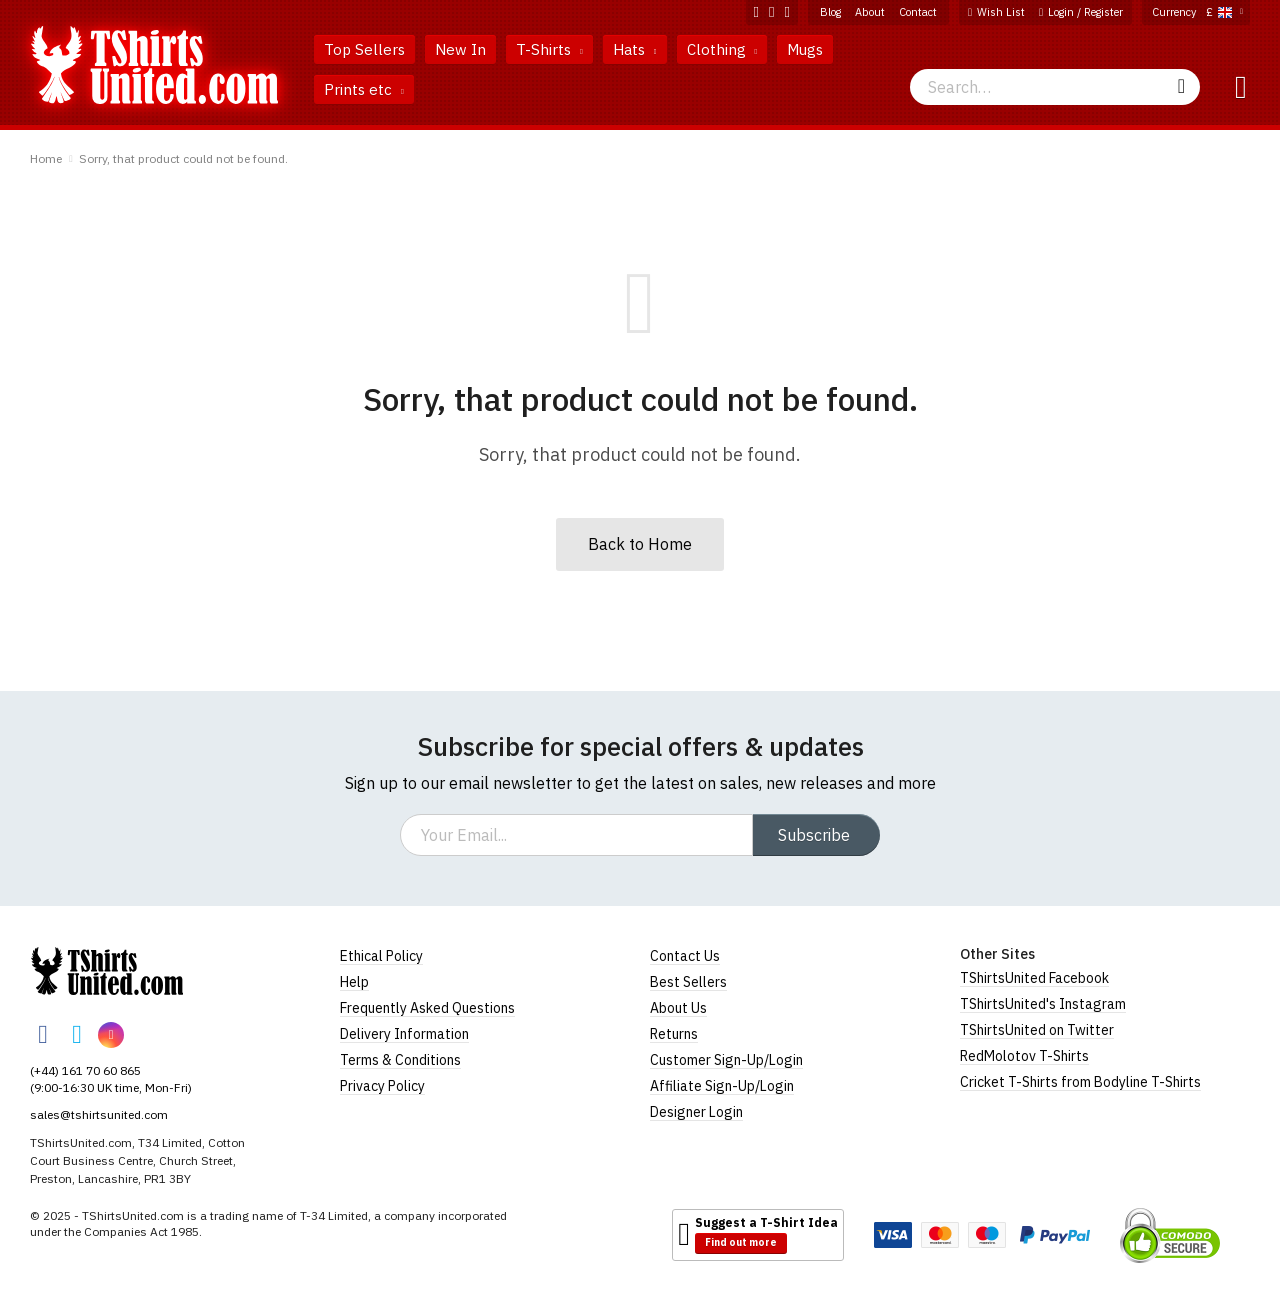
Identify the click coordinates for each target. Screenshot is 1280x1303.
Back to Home (640, 544)
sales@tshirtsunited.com (99, 1114)
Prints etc (364, 89)
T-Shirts (549, 49)
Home (46, 158)
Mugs (805, 49)
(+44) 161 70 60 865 (85, 1070)
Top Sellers (364, 49)
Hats (635, 49)
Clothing (722, 49)
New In (460, 49)
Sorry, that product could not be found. (183, 158)
